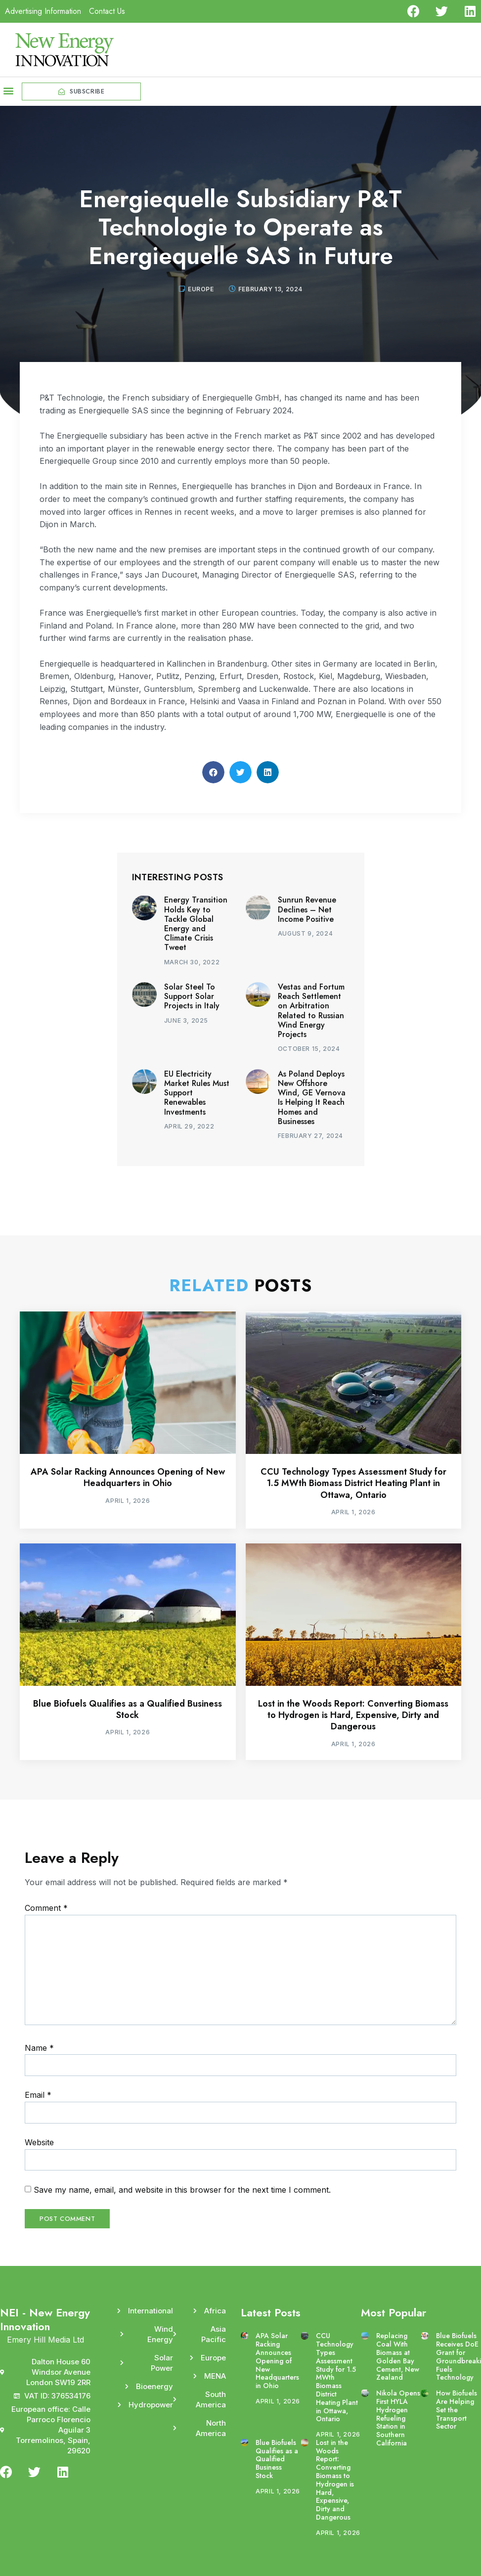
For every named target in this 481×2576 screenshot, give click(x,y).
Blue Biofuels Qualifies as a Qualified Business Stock (127, 1709)
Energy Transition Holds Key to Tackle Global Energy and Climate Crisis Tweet (195, 923)
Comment (46, 1908)
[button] (8, 90)
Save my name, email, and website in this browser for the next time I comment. (182, 2190)
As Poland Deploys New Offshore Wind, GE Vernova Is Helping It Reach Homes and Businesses (312, 1097)
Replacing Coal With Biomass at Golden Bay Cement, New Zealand (397, 2356)
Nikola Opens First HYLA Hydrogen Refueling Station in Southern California (398, 2418)
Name (39, 2048)
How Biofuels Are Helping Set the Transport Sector (456, 2409)
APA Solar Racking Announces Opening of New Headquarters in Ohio (128, 1477)
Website (39, 2142)
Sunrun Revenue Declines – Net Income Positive (307, 909)
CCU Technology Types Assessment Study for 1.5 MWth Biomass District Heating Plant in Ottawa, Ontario (353, 1483)
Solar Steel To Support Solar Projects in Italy (191, 996)
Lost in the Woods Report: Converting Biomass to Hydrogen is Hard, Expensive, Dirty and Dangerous (353, 1715)
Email (38, 2095)
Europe (201, 289)
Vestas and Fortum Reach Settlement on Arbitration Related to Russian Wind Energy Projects (311, 1010)
